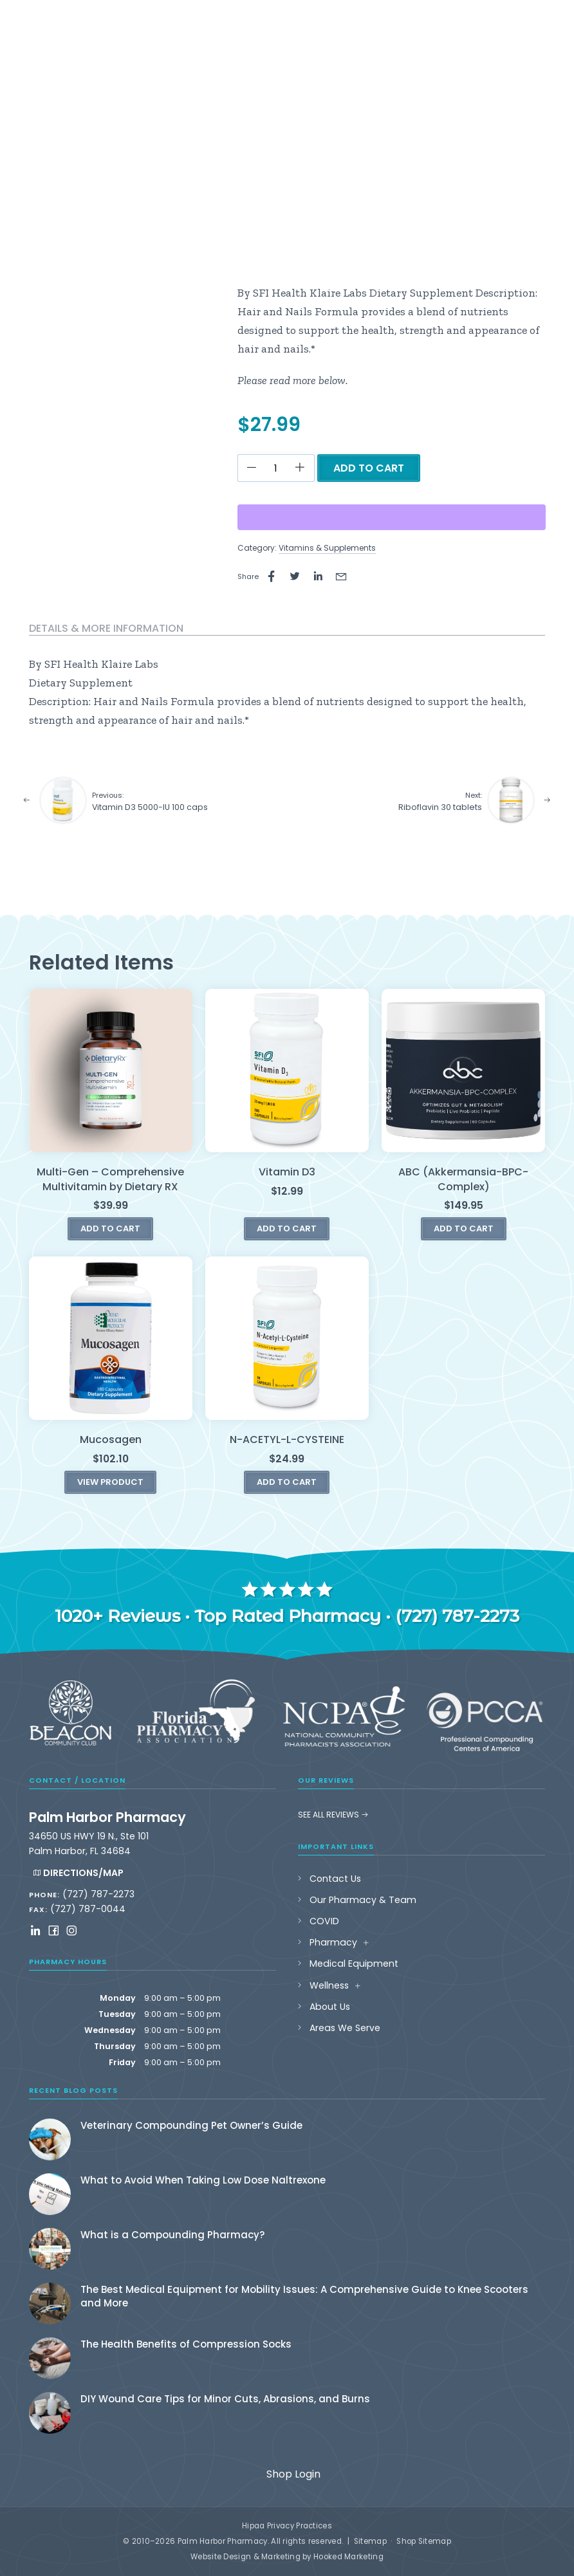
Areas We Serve (345, 2027)
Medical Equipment (354, 1963)
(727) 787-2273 (457, 1615)
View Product (110, 1482)
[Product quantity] (276, 468)
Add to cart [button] (110, 1228)
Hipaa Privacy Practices (287, 2526)
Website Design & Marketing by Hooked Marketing (287, 2557)
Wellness (329, 1985)
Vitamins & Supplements (327, 547)
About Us (330, 2006)
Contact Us (335, 1878)
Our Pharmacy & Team (363, 1899)
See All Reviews (333, 1814)
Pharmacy (333, 1942)
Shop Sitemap (423, 2541)
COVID (324, 1921)
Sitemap (370, 2541)
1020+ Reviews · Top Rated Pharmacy (218, 1615)
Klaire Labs (129, 664)
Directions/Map (78, 1872)
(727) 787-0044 (87, 1908)
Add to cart (368, 468)
